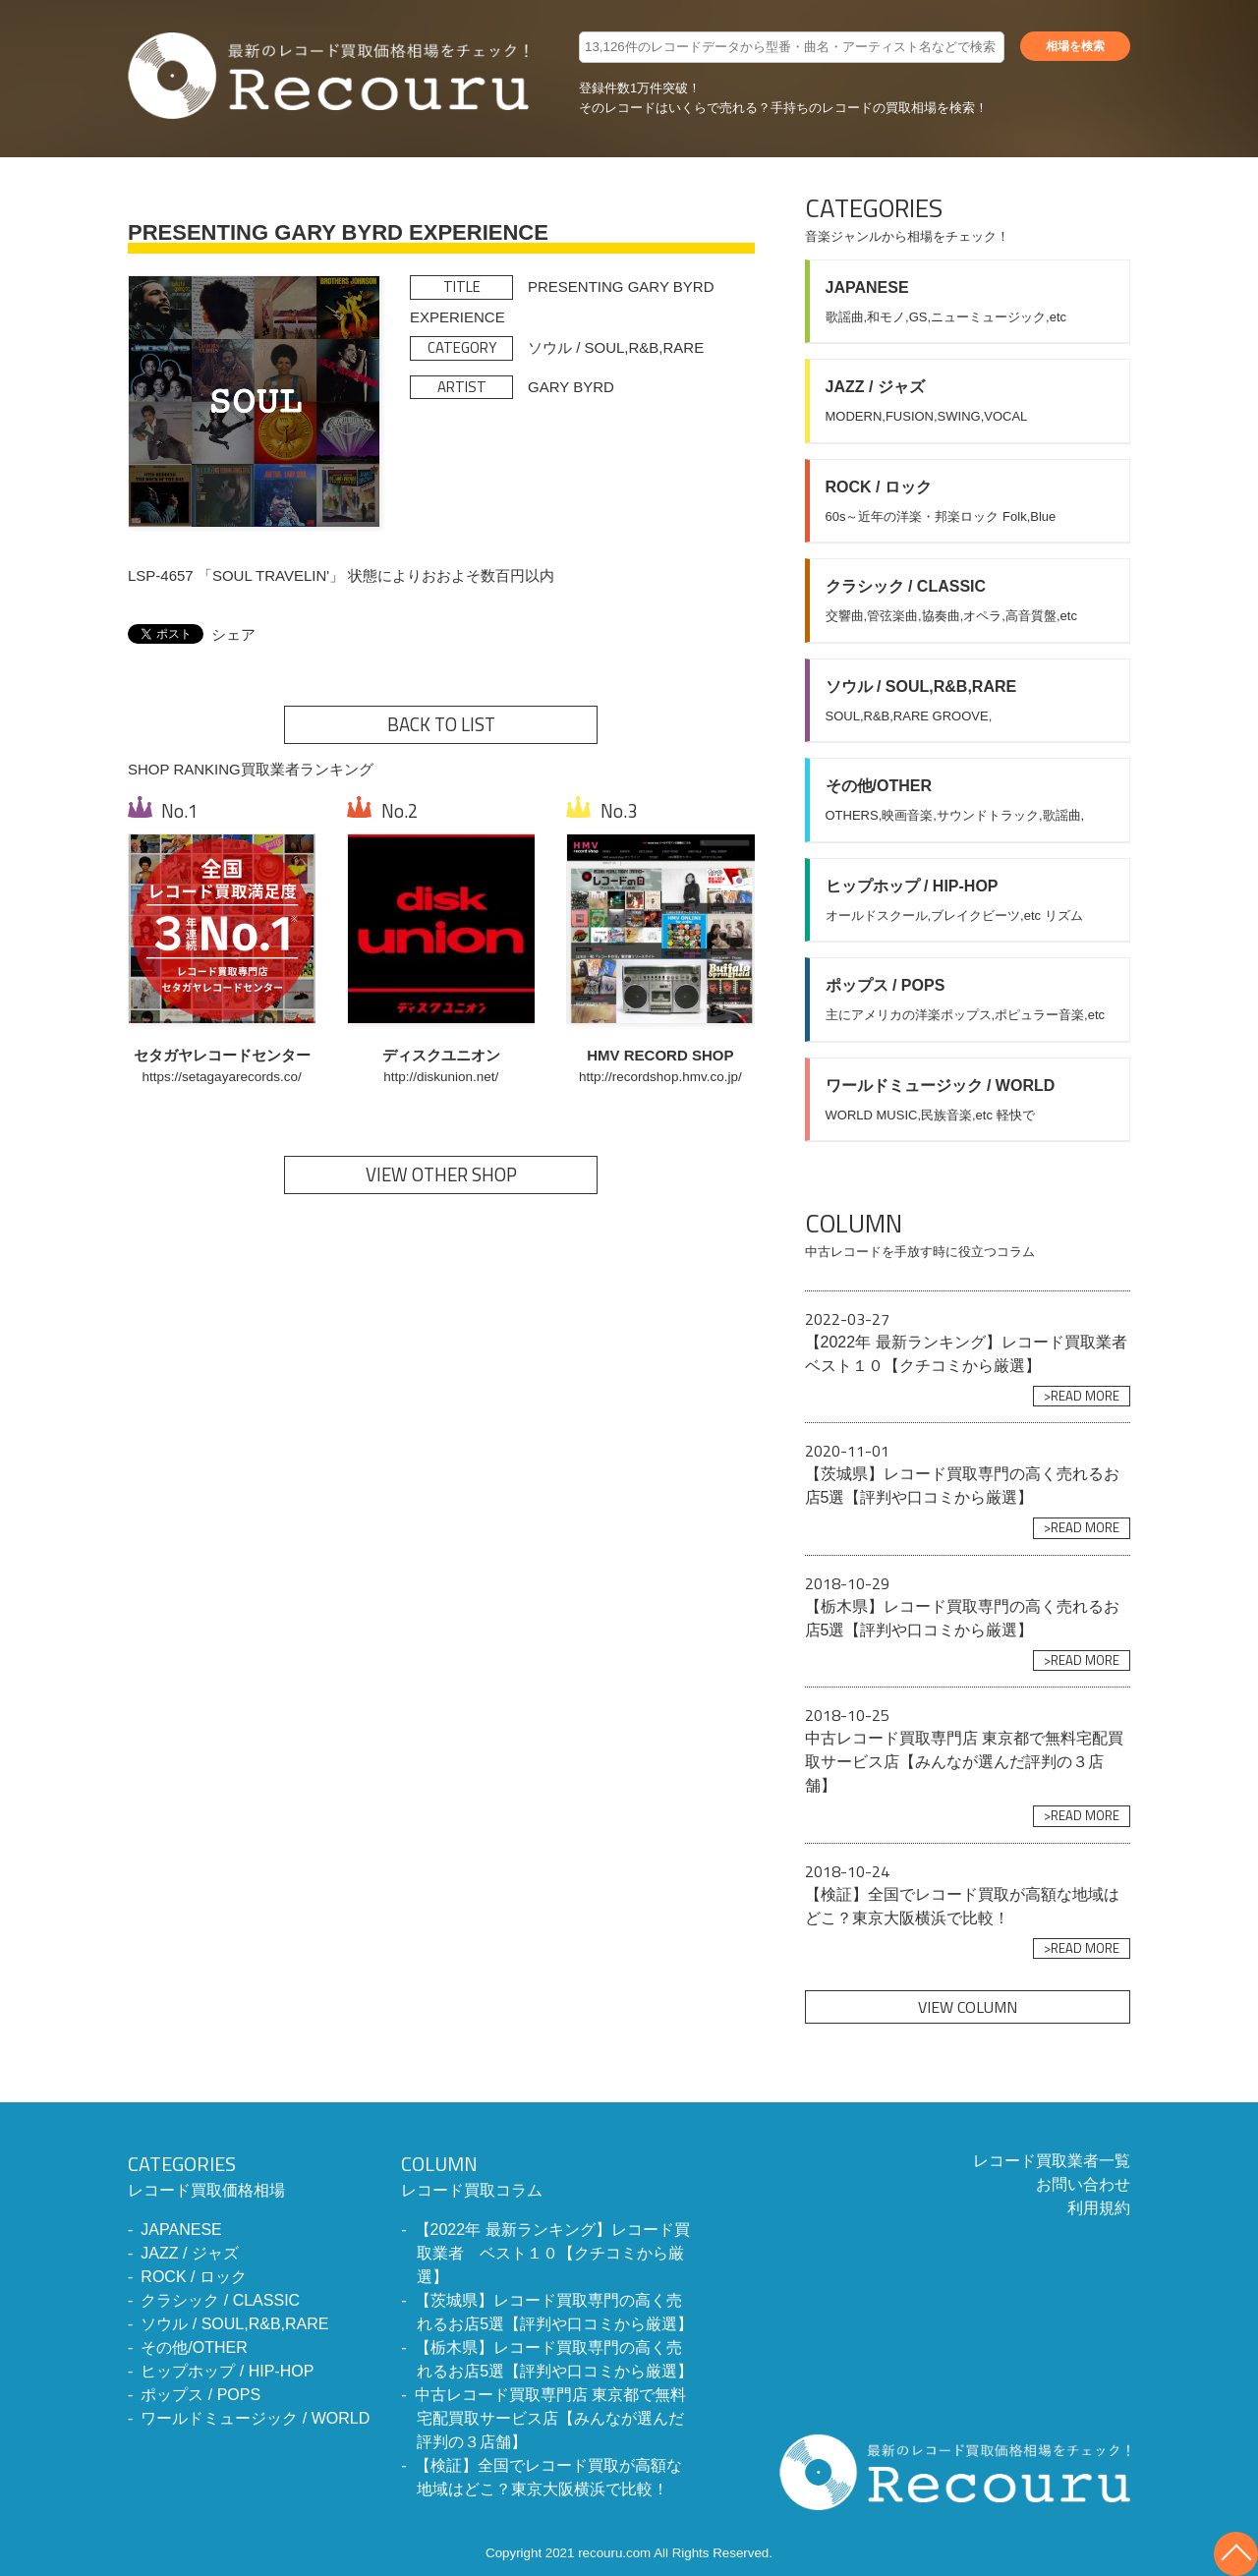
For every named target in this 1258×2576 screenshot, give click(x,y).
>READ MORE (1081, 1395)
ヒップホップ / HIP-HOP (227, 2371)
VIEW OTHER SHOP (441, 1174)
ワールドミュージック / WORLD (255, 2418)
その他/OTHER (194, 2347)
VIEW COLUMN (967, 2007)
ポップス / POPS (200, 2394)
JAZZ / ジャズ (190, 2253)
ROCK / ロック (194, 2276)
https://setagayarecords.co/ (222, 1076)
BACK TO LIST (441, 724)
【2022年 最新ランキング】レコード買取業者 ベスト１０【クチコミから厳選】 (552, 2253)
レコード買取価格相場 (249, 2174)
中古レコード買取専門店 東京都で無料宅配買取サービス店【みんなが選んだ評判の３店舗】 (550, 2418)
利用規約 (1098, 2208)
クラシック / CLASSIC (220, 2300)
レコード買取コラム (548, 2174)
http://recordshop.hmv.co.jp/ (660, 1076)
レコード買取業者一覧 (1051, 2160)
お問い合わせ (1083, 2184)
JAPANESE (181, 2229)
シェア (233, 634)
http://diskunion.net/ (440, 1076)
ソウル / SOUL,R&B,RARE (234, 2324)
